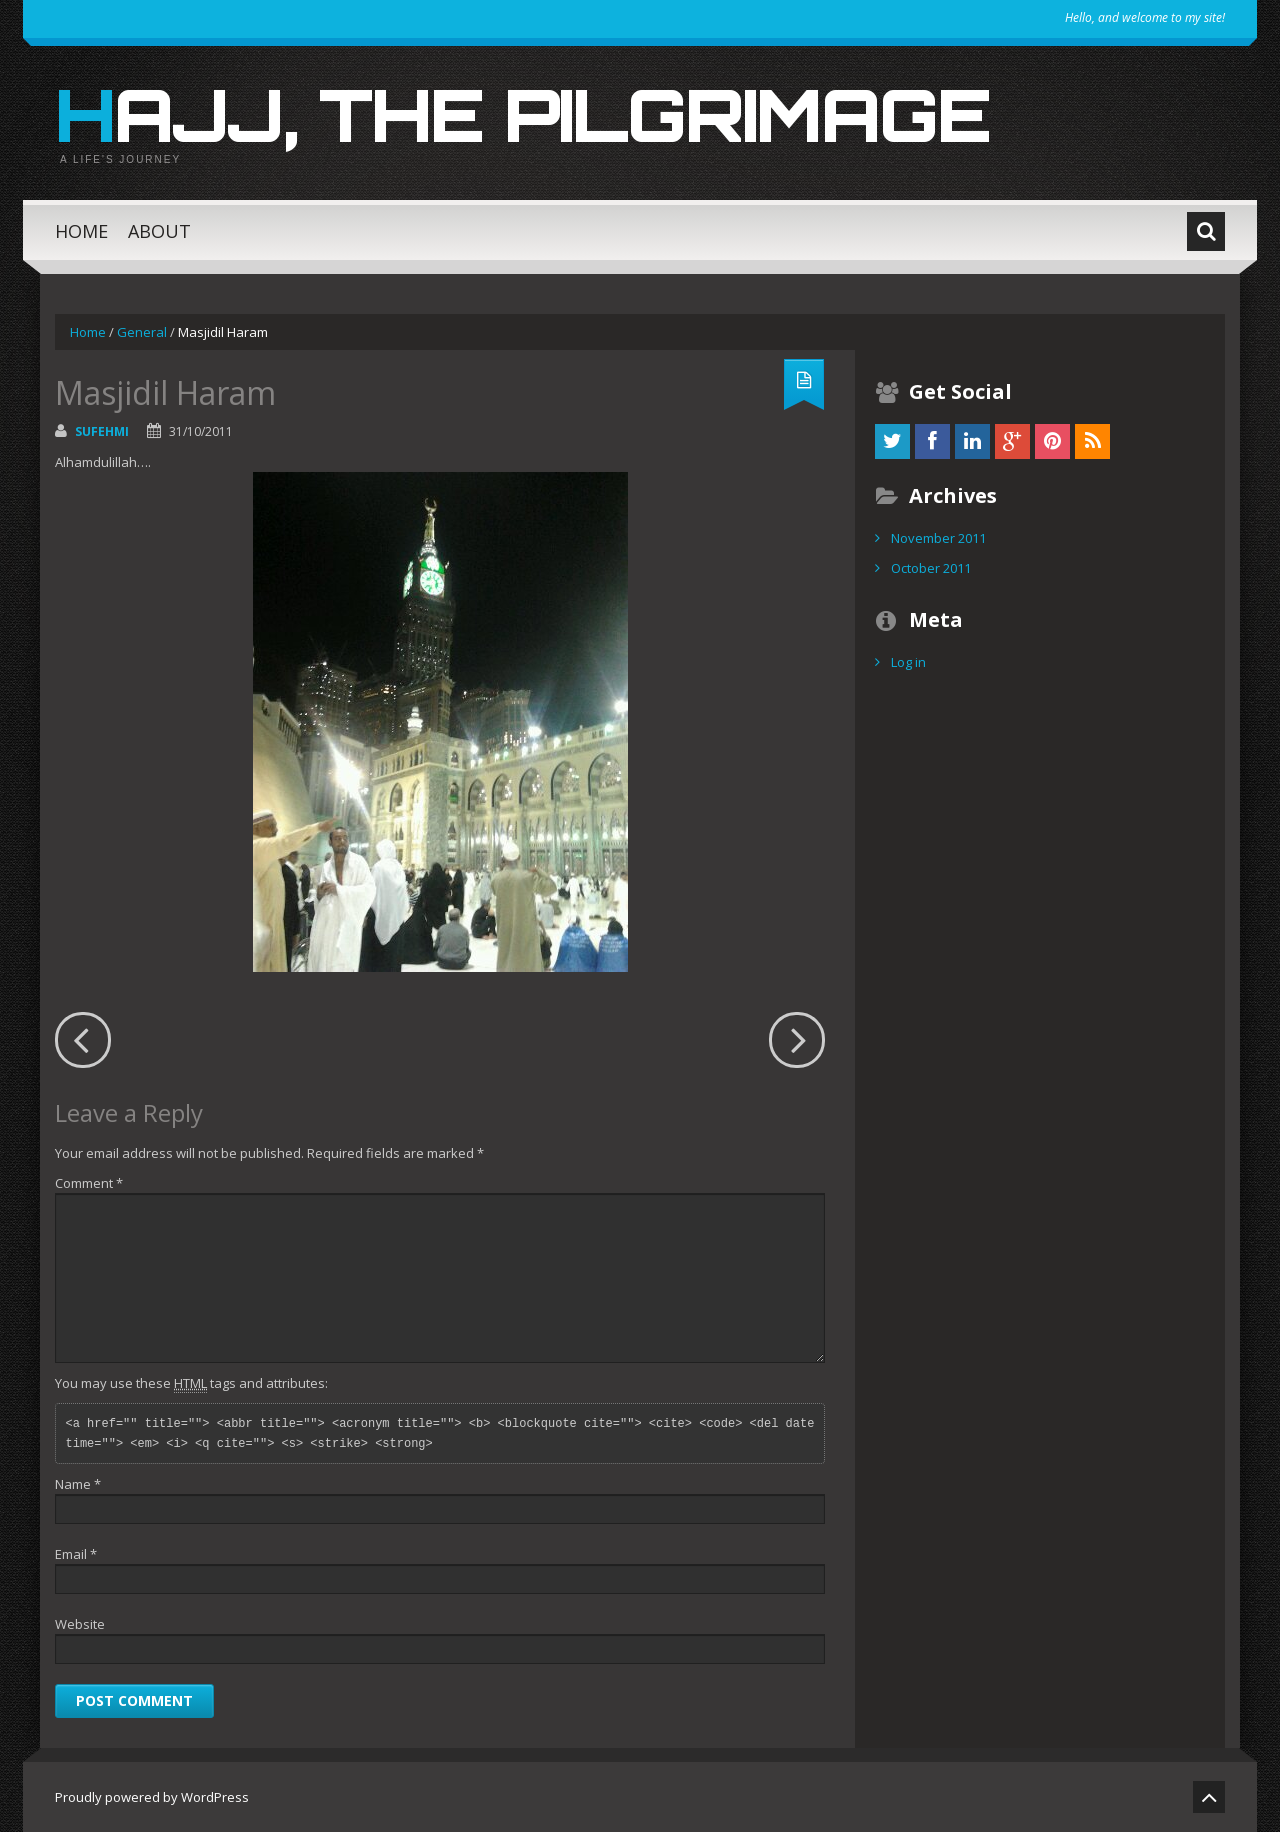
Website (80, 1624)
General (142, 332)
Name (78, 1484)
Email (76, 1554)
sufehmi (102, 431)
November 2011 (938, 538)
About (159, 231)
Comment (89, 1183)
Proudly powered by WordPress (152, 1797)
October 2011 (931, 568)
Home (81, 231)
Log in (908, 662)
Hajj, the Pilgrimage (522, 114)
